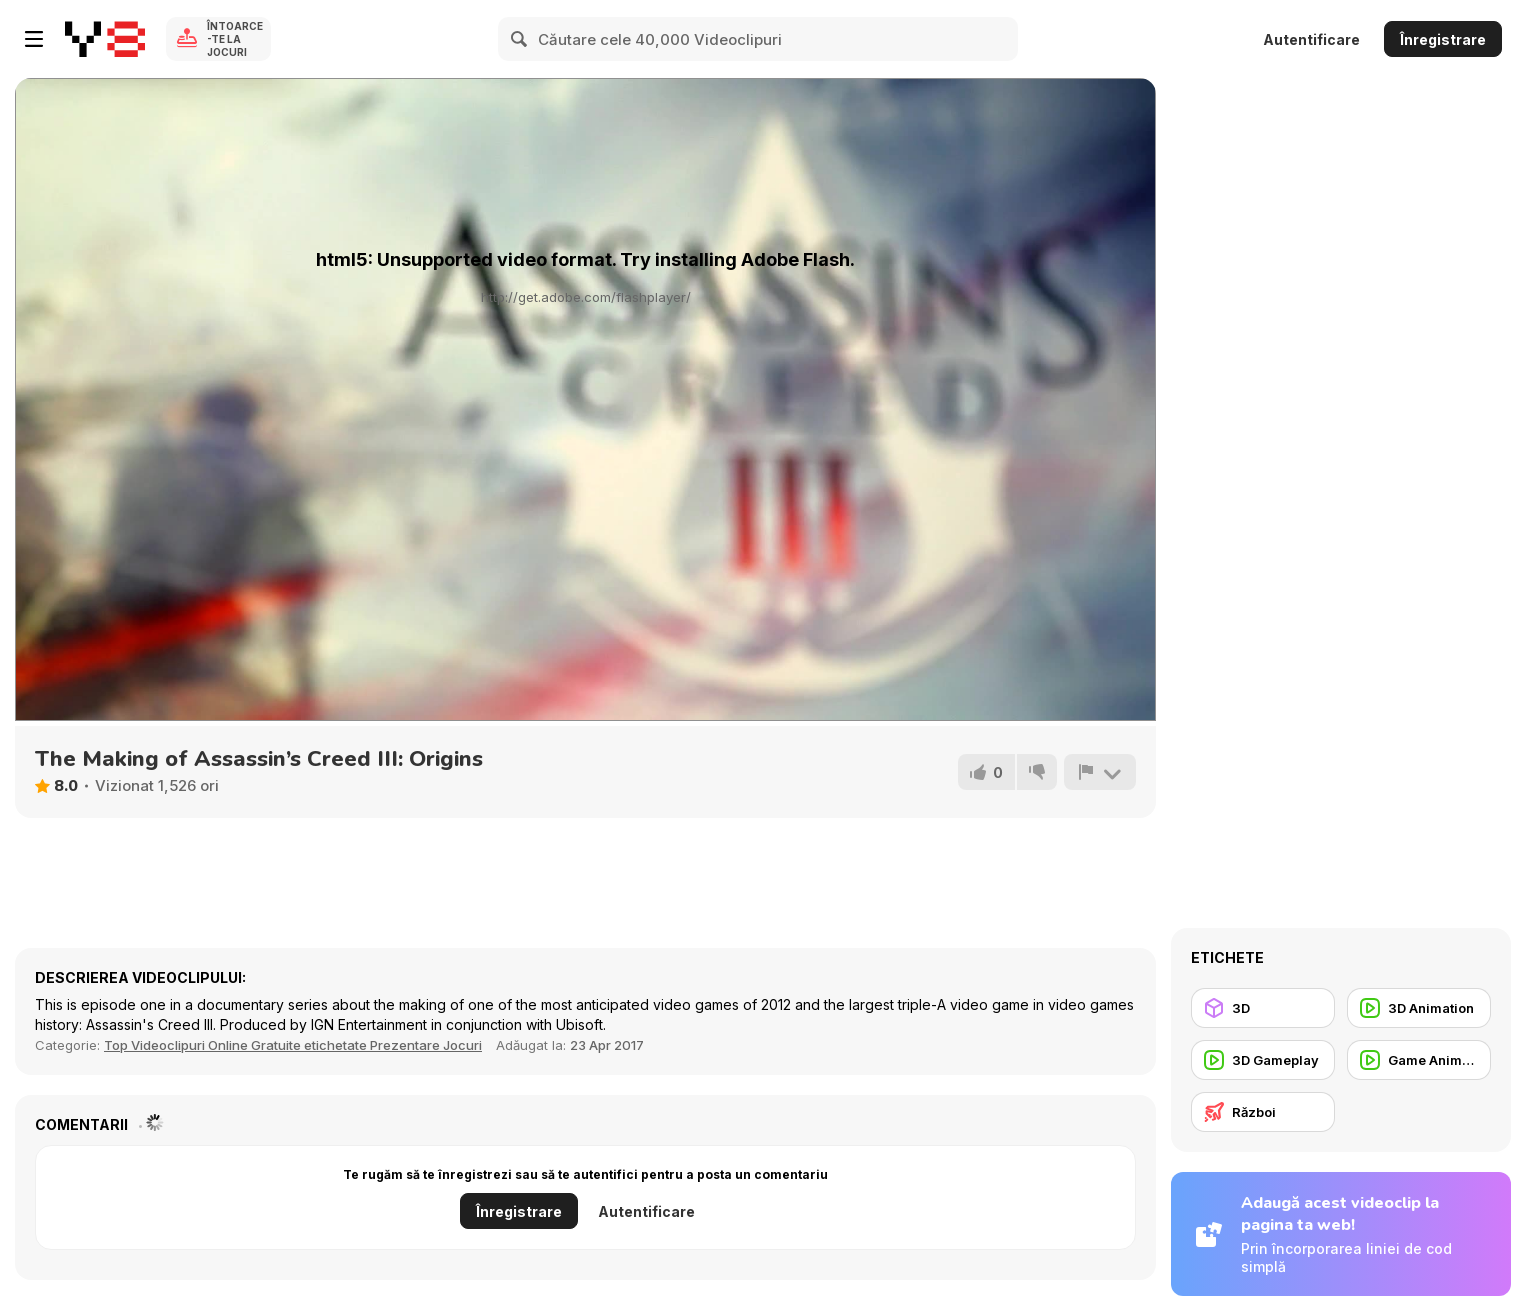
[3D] (1263, 1008)
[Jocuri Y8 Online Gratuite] (105, 39)
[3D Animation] (1419, 1008)
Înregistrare (1443, 39)
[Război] (1263, 1112)
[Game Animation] (1419, 1060)
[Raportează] (1100, 772)
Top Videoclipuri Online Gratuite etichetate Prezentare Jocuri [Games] (293, 1045)
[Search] (520, 39)
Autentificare (1311, 39)
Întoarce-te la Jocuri (235, 39)
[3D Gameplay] (1263, 1060)
